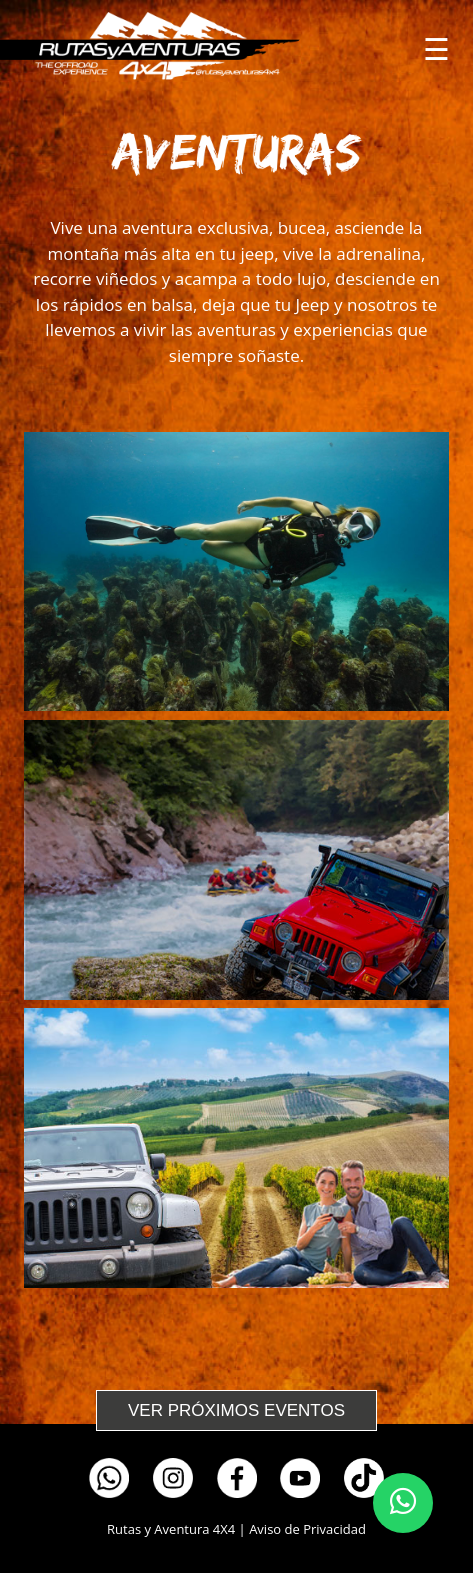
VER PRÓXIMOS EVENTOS (236, 1410)
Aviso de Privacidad (307, 1529)
